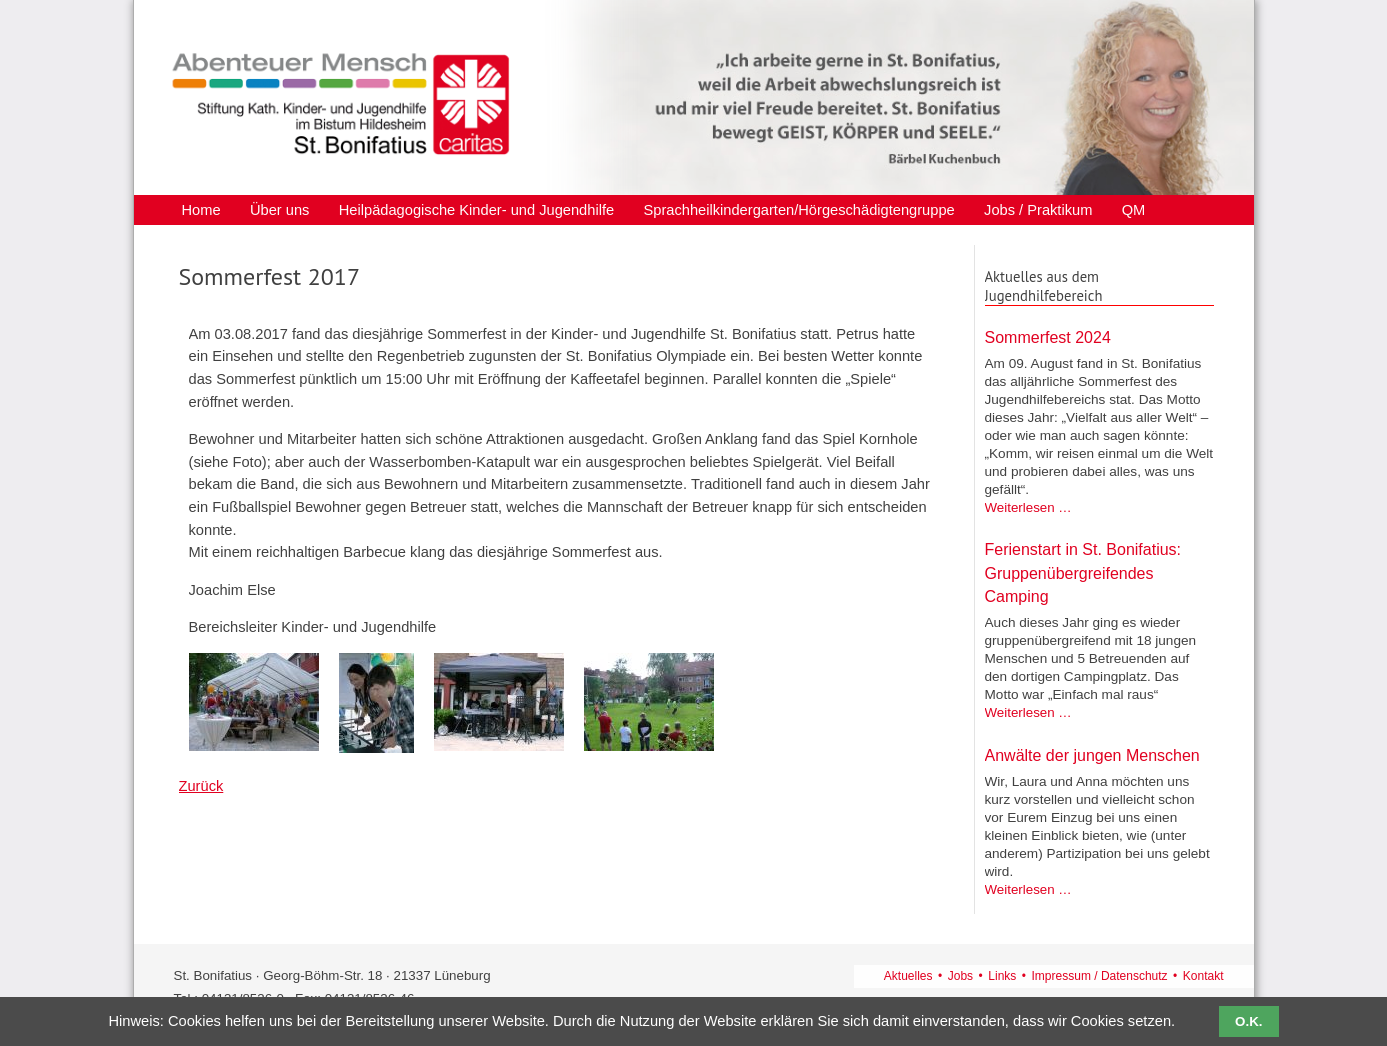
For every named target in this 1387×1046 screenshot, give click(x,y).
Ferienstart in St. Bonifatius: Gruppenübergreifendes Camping (1083, 573)
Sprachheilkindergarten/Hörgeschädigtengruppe (798, 210)
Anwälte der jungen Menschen (1092, 755)
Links (1002, 976)
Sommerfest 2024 (1048, 337)
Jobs (960, 976)
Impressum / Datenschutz (1100, 976)
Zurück (201, 786)
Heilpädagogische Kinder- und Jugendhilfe (476, 210)
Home (201, 210)
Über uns (279, 210)
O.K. (1248, 1021)
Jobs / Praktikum (1038, 210)
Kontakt (1203, 976)
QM (1134, 210)
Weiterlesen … (1028, 507)
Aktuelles (908, 976)
